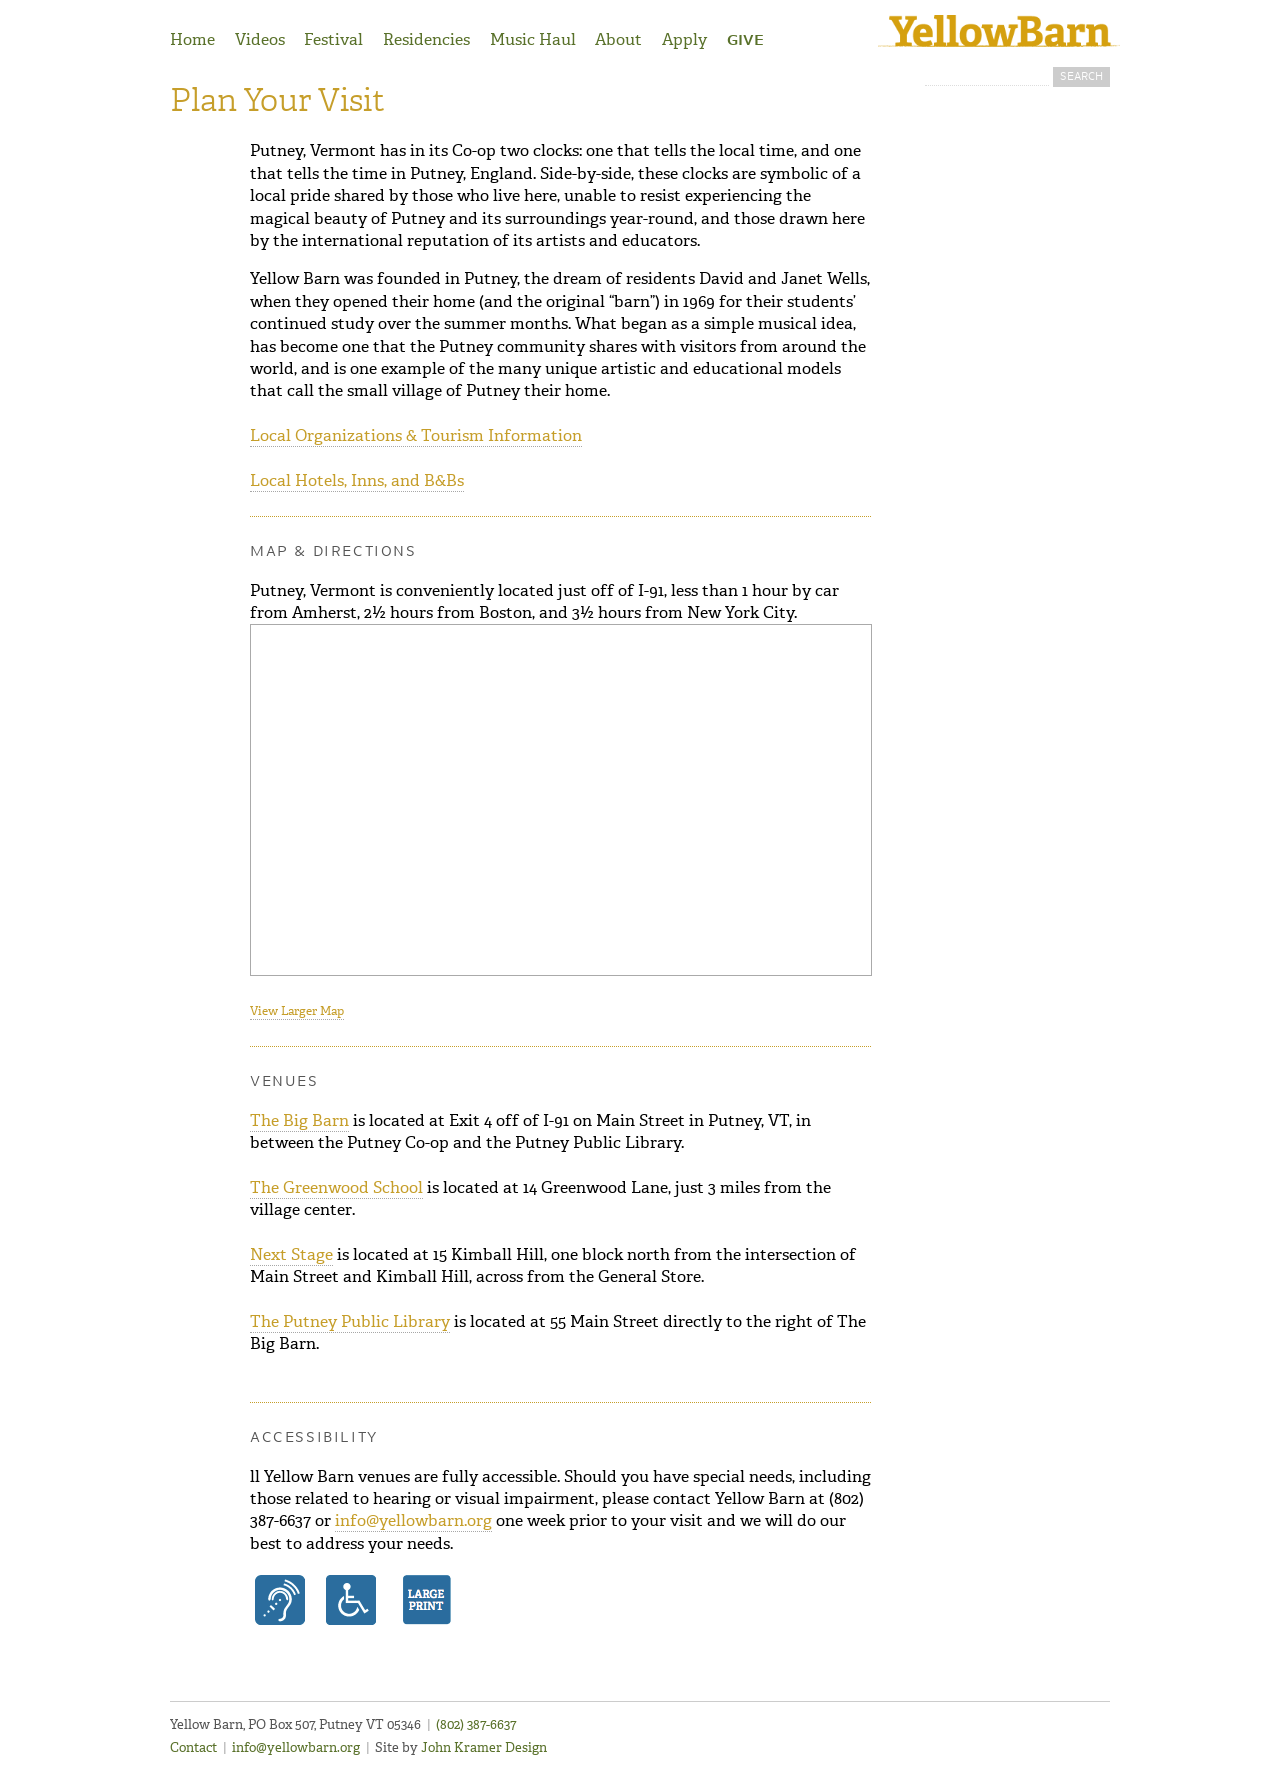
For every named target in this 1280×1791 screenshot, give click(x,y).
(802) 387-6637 (476, 1724)
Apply (684, 39)
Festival (333, 39)
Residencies (426, 39)
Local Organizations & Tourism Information (416, 435)
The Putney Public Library (350, 1321)
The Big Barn (299, 1120)
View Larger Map (297, 1011)
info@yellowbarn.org (413, 1520)
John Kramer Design (484, 1747)
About (618, 39)
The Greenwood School (336, 1187)
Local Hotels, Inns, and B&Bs (357, 480)
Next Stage (291, 1254)
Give (745, 41)
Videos (260, 39)
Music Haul (533, 39)
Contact (193, 1747)
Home (192, 39)
